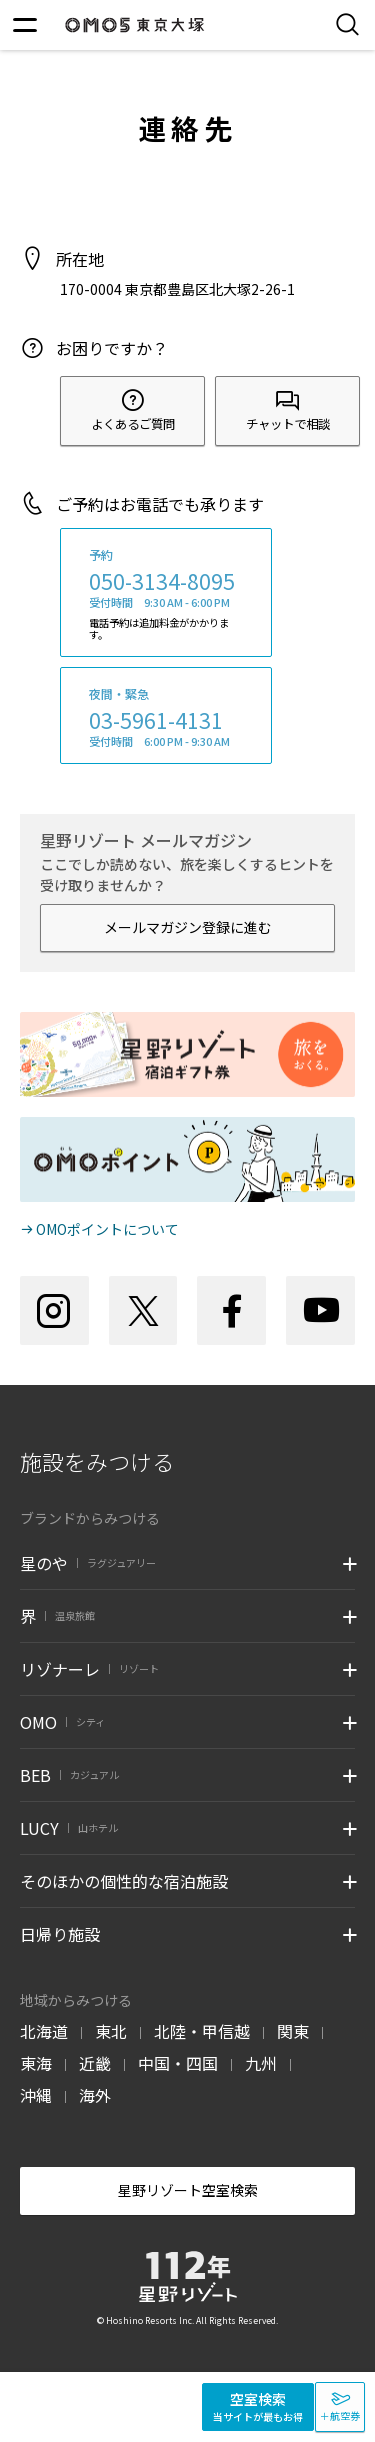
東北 (111, 2031)
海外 (95, 2095)
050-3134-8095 (162, 581)
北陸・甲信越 (202, 2031)
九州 (261, 2063)
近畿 (95, 2063)
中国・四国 (178, 2063)
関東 (293, 2031)
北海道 (44, 2031)
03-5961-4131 (156, 720)
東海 (36, 2063)
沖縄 (36, 2095)
